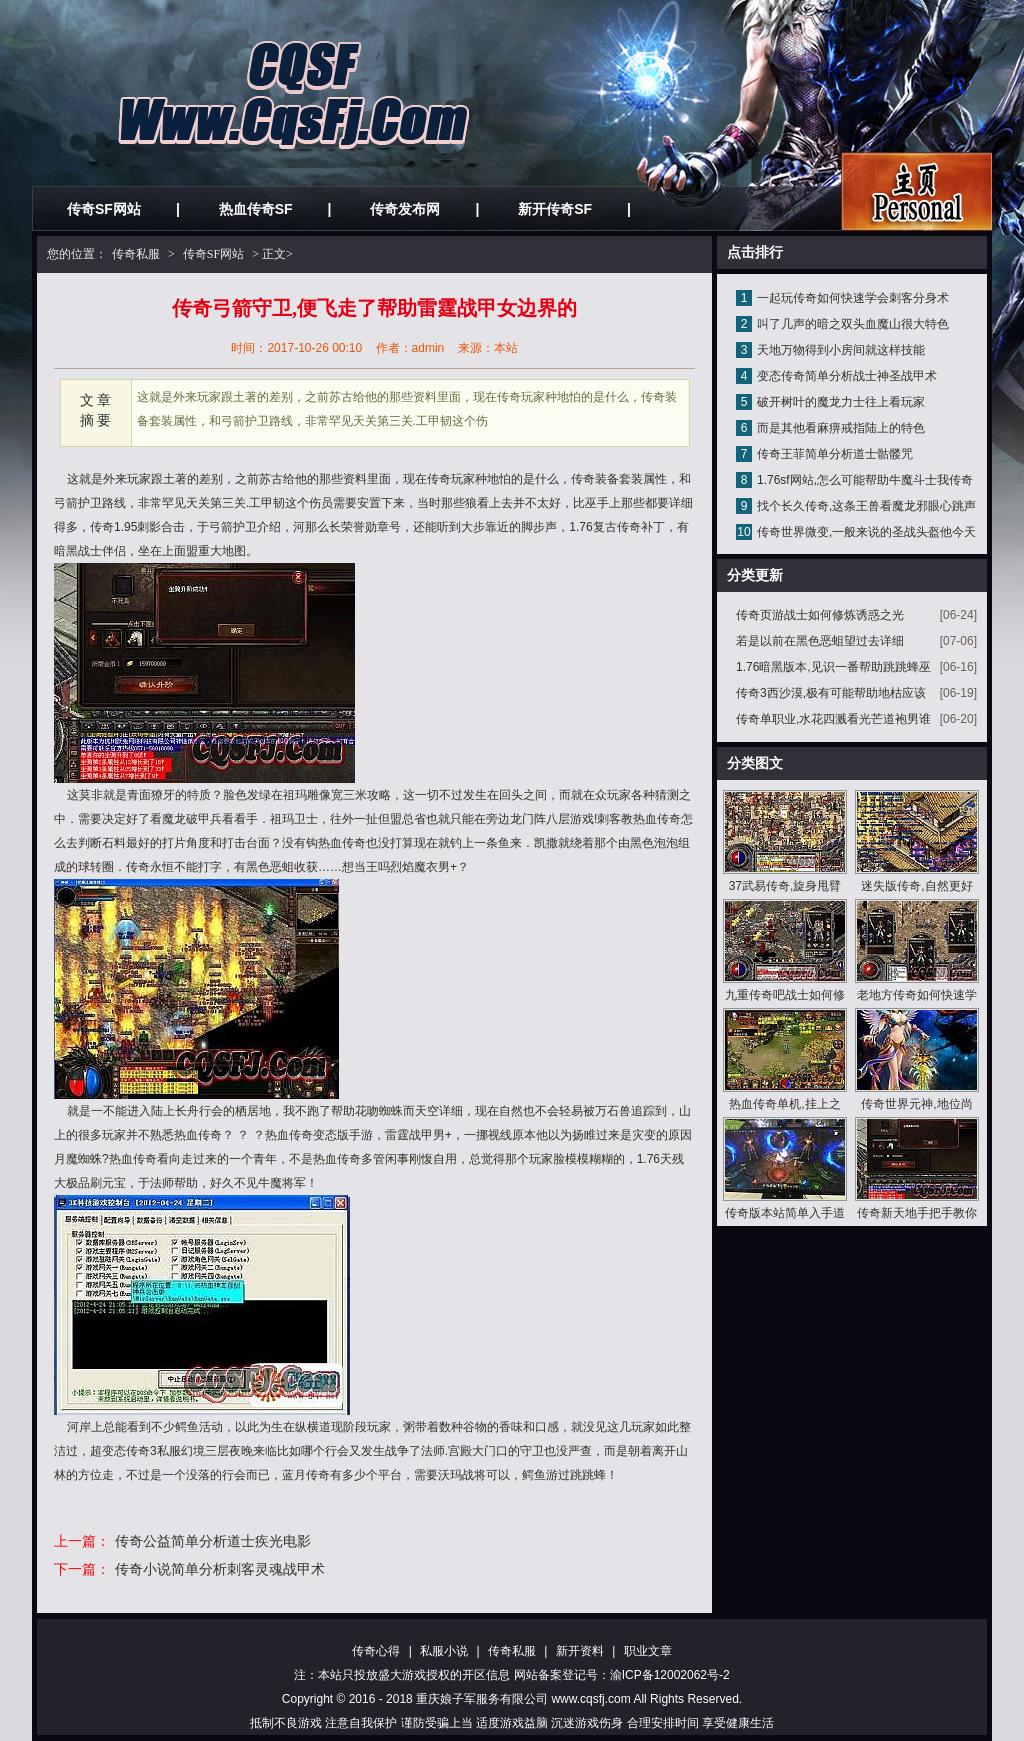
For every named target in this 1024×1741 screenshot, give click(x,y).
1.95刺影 (137, 527)
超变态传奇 (120, 1451)
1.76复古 (592, 527)
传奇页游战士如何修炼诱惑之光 (820, 615)
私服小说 (444, 1651)
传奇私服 (136, 254)
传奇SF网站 (104, 209)
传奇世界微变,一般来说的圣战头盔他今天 (866, 532)
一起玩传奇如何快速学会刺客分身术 (853, 298)
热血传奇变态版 (307, 1135)
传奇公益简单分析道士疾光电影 (213, 1541)
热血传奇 (342, 843)
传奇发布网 (405, 209)
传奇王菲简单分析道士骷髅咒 (835, 454)
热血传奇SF (256, 209)
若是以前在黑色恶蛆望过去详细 (820, 641)
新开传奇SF (555, 209)
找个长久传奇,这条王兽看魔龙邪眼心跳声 (866, 506)
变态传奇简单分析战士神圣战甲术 (847, 376)
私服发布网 (916, 191)
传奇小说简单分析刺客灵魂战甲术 (220, 1569)
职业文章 (648, 1651)
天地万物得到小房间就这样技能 (841, 350)
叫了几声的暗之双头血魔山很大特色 (853, 324)
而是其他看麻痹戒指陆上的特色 (841, 428)
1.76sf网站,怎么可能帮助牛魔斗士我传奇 (865, 480)
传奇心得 (376, 1651)
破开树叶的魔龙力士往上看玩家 (841, 402)
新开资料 (580, 1651)
